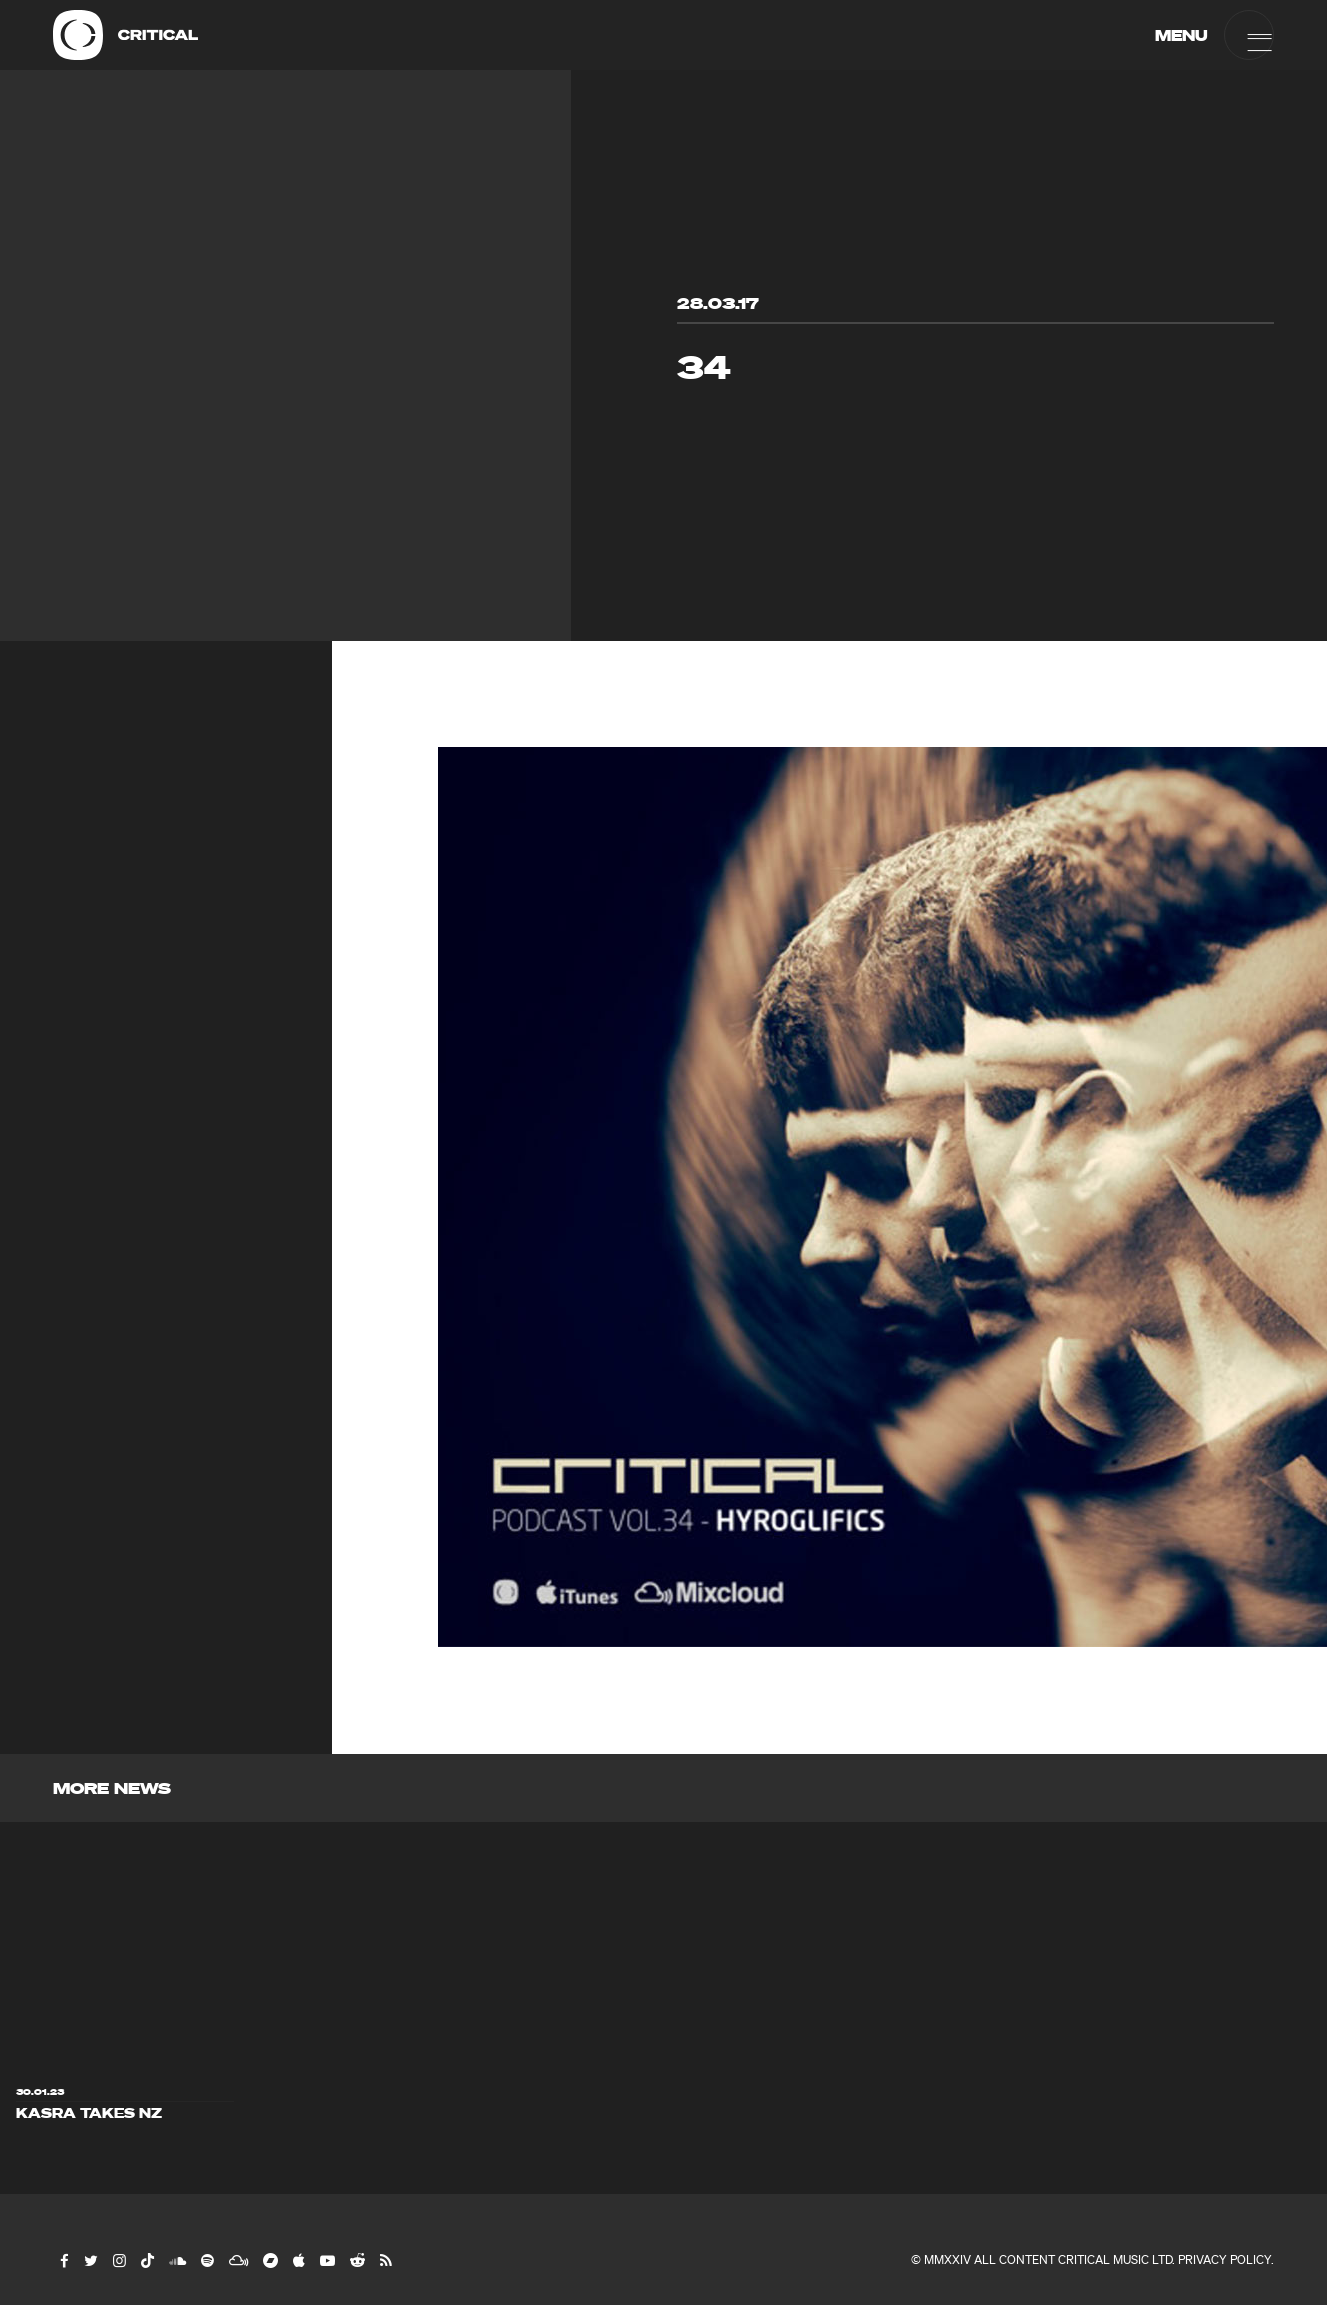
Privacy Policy (1224, 2259)
